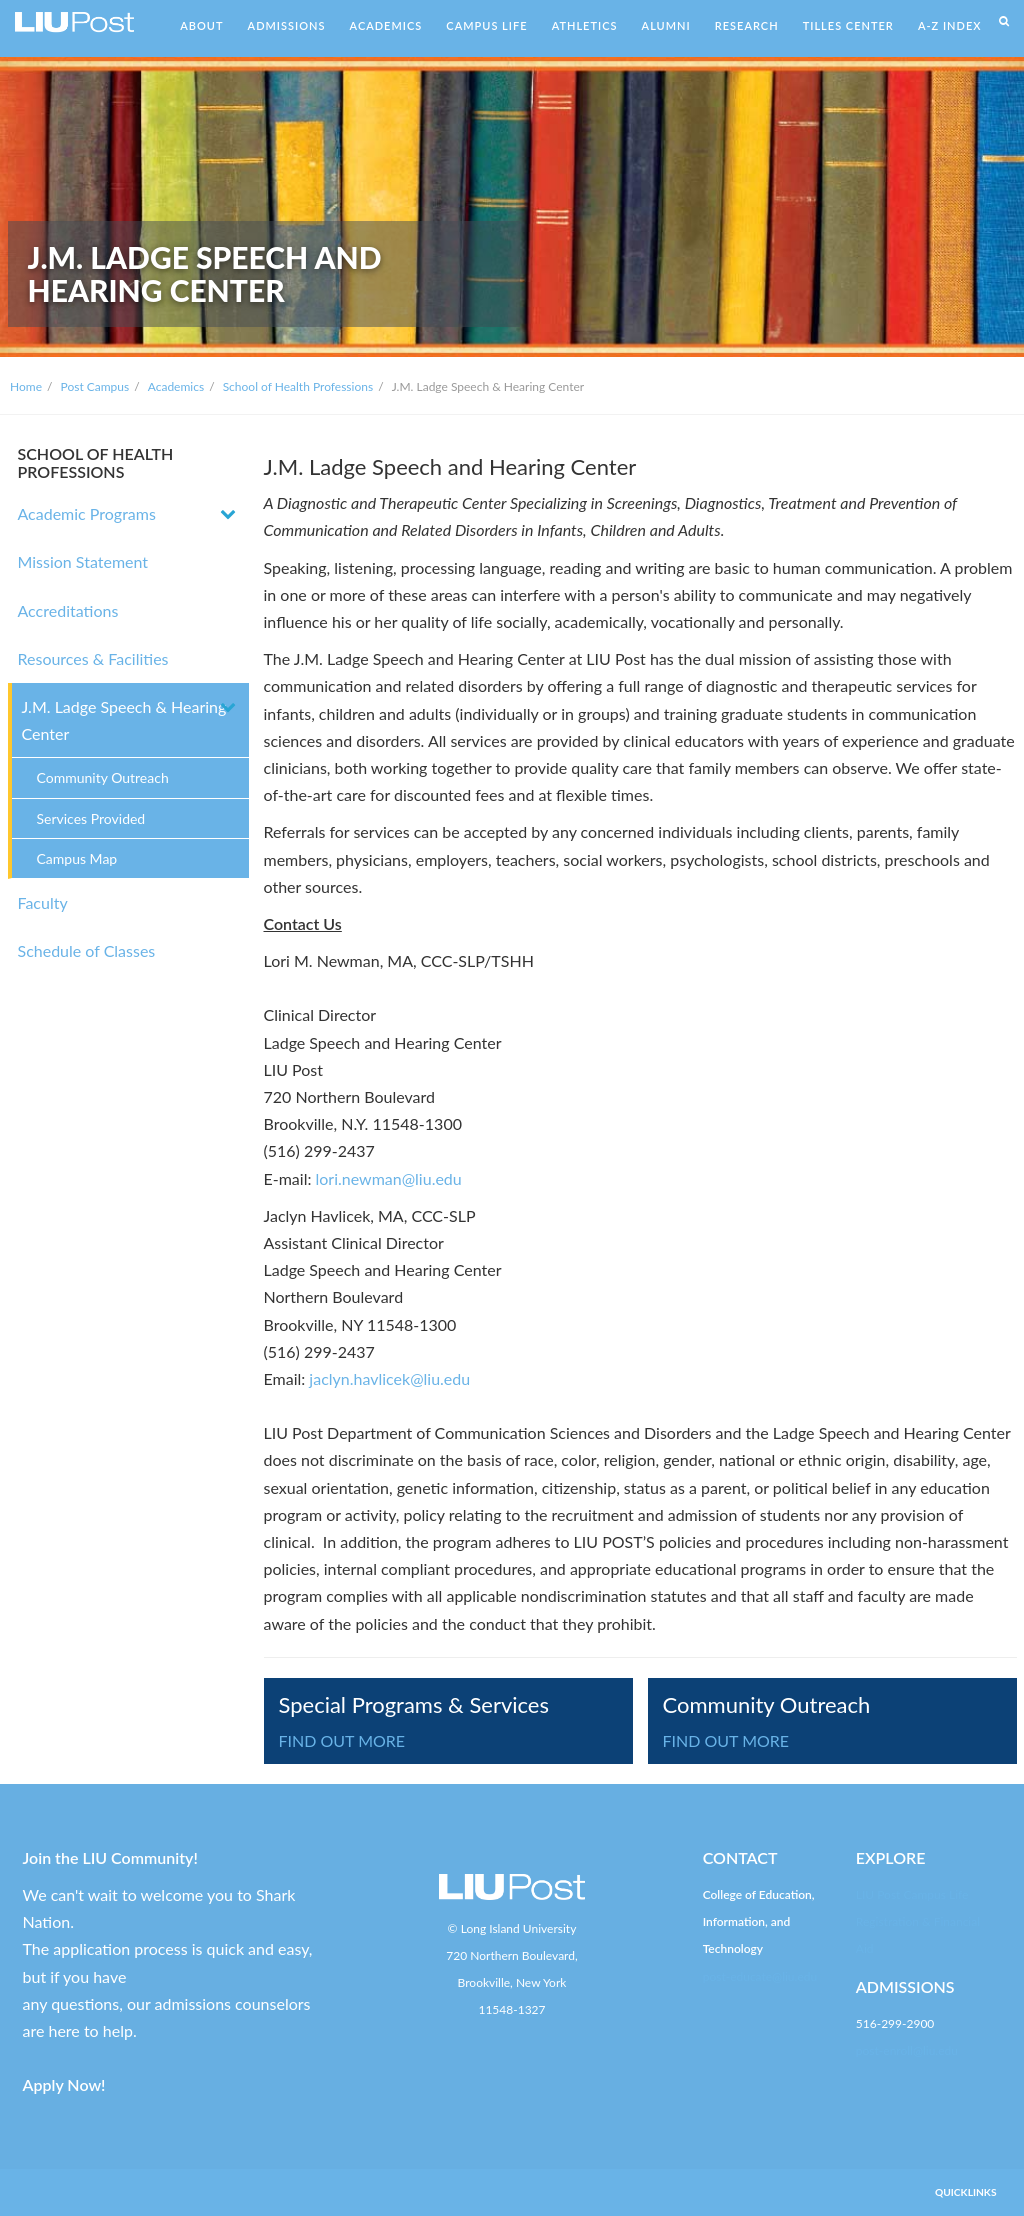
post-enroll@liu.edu (907, 2050)
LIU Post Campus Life (912, 1894)
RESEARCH (747, 25)
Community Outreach (103, 777)
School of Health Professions (298, 386)
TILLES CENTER (848, 25)
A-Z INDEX (950, 25)
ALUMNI (666, 25)
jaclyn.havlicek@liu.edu (387, 1378)
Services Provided (91, 818)
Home (26, 386)
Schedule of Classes (87, 950)
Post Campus (95, 386)
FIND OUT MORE (342, 1740)
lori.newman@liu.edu (389, 1178)
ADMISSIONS (287, 25)
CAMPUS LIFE (486, 25)
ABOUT (201, 25)
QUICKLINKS (966, 2192)
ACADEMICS (386, 25)
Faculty (43, 902)
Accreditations (68, 610)
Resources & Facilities (93, 658)
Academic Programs (87, 513)
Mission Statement (83, 561)
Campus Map (77, 858)
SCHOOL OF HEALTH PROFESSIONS (96, 462)
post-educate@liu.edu (760, 1976)
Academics (176, 386)
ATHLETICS (585, 25)
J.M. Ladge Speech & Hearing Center (124, 720)
